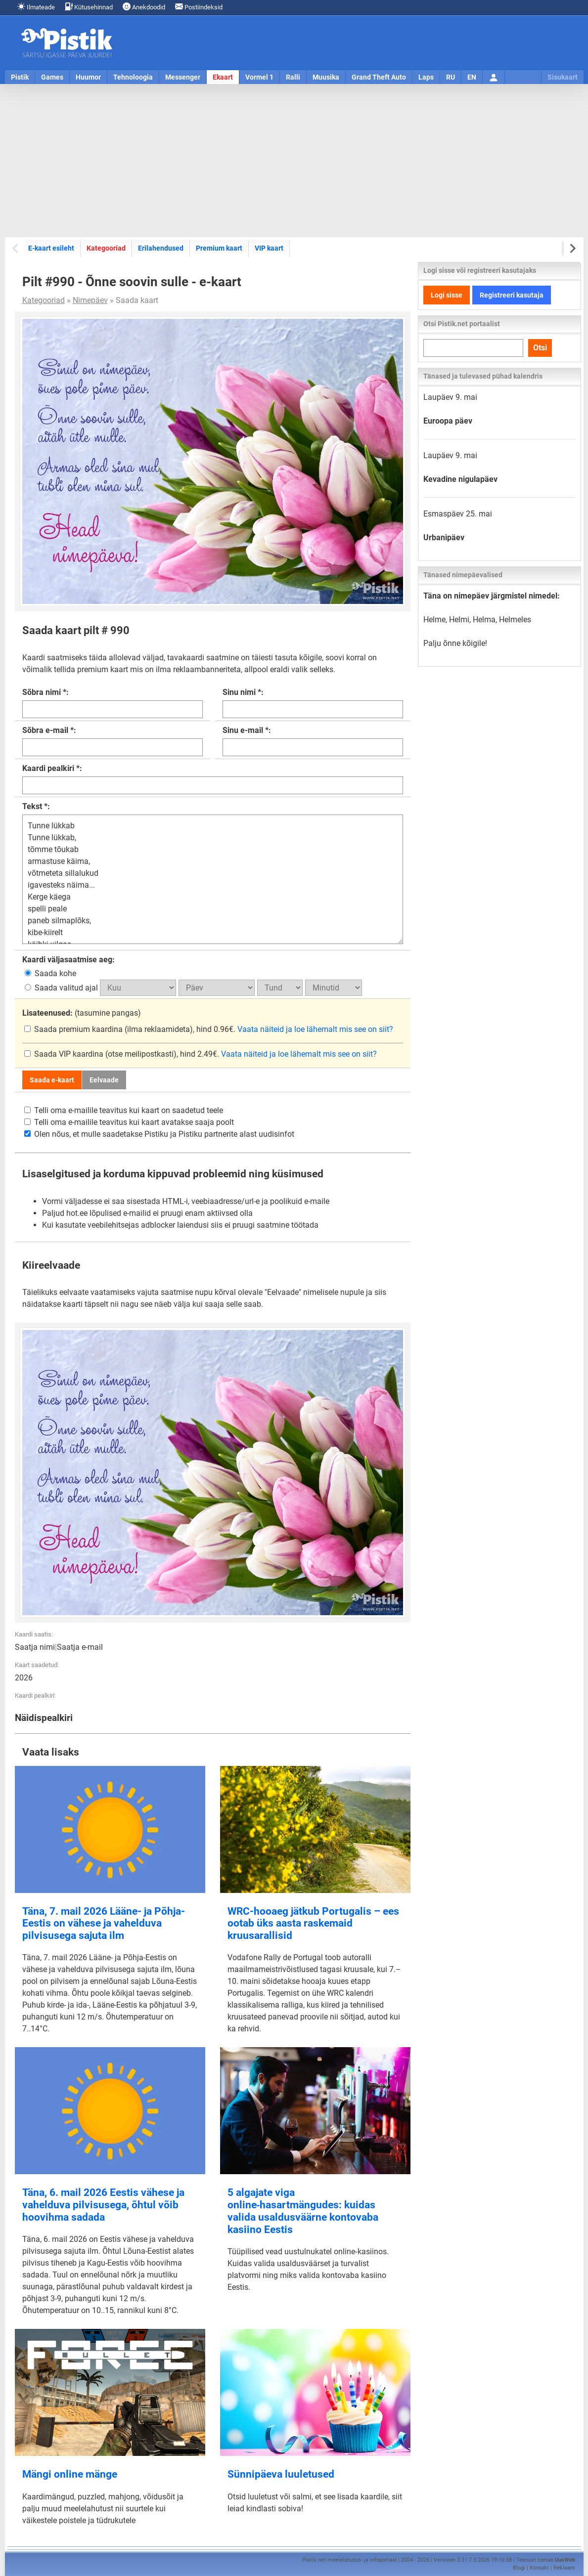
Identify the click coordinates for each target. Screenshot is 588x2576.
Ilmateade (36, 6)
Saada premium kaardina (74, 1029)
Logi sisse (446, 295)
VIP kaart (269, 248)
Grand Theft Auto (379, 77)
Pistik (20, 77)
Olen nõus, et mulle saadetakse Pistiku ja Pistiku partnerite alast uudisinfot (159, 1134)
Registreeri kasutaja (511, 295)
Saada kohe (50, 973)
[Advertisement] (294, 160)
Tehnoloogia (133, 77)
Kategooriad (106, 248)
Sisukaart (562, 77)
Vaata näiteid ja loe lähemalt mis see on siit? (315, 1029)
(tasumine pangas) (81, 1013)
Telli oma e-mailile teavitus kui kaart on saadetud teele (123, 1110)
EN (471, 77)
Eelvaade (104, 1080)
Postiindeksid (199, 6)
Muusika (326, 77)
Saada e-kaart (52, 1080)
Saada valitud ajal (62, 987)
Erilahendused (160, 248)
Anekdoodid (144, 6)
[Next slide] (572, 248)
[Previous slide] (16, 248)
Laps (426, 77)
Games (52, 77)
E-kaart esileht (51, 248)
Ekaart (223, 77)
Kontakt (539, 2568)
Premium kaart (219, 248)
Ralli (293, 77)
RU (450, 77)
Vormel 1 (259, 77)
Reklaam (564, 2568)
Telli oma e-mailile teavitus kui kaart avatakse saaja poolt (129, 1122)
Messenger (182, 77)
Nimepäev (90, 300)
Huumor (88, 77)
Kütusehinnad (89, 6)
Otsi (540, 347)
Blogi (519, 2568)
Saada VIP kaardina (64, 1054)
